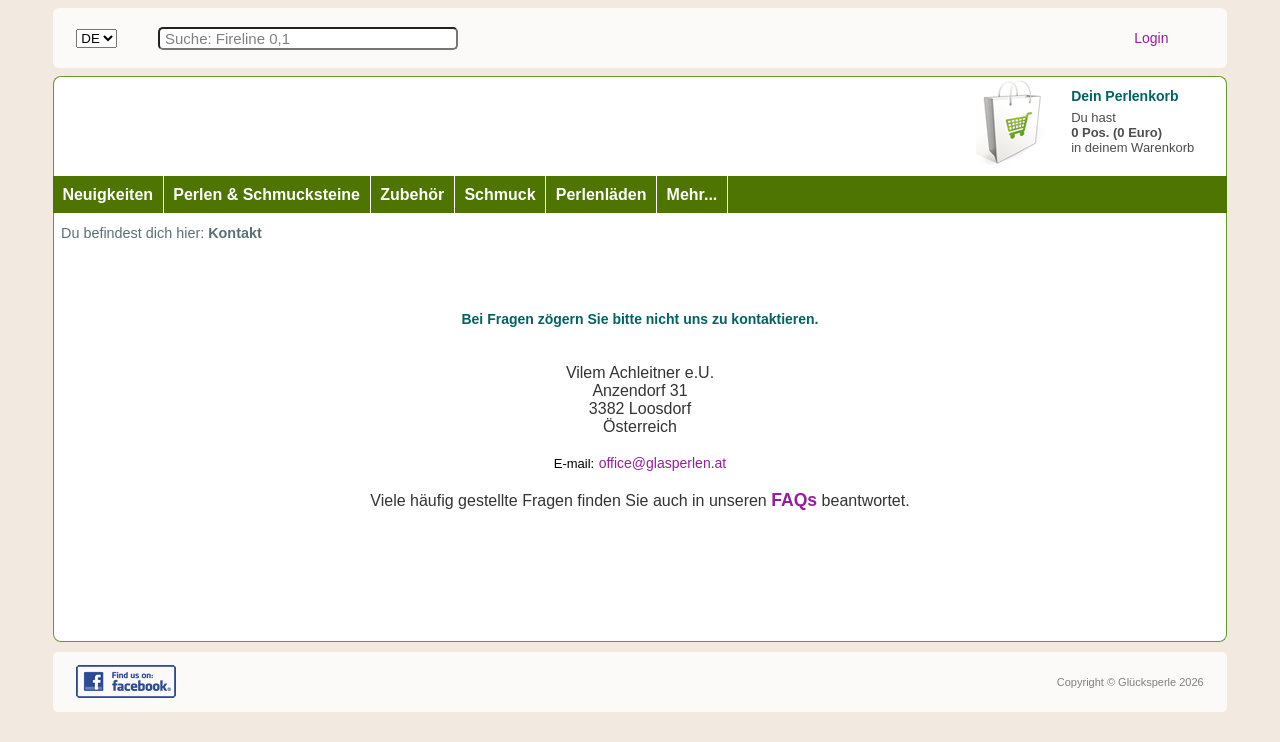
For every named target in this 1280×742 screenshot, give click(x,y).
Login (1151, 38)
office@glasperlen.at (663, 463)
